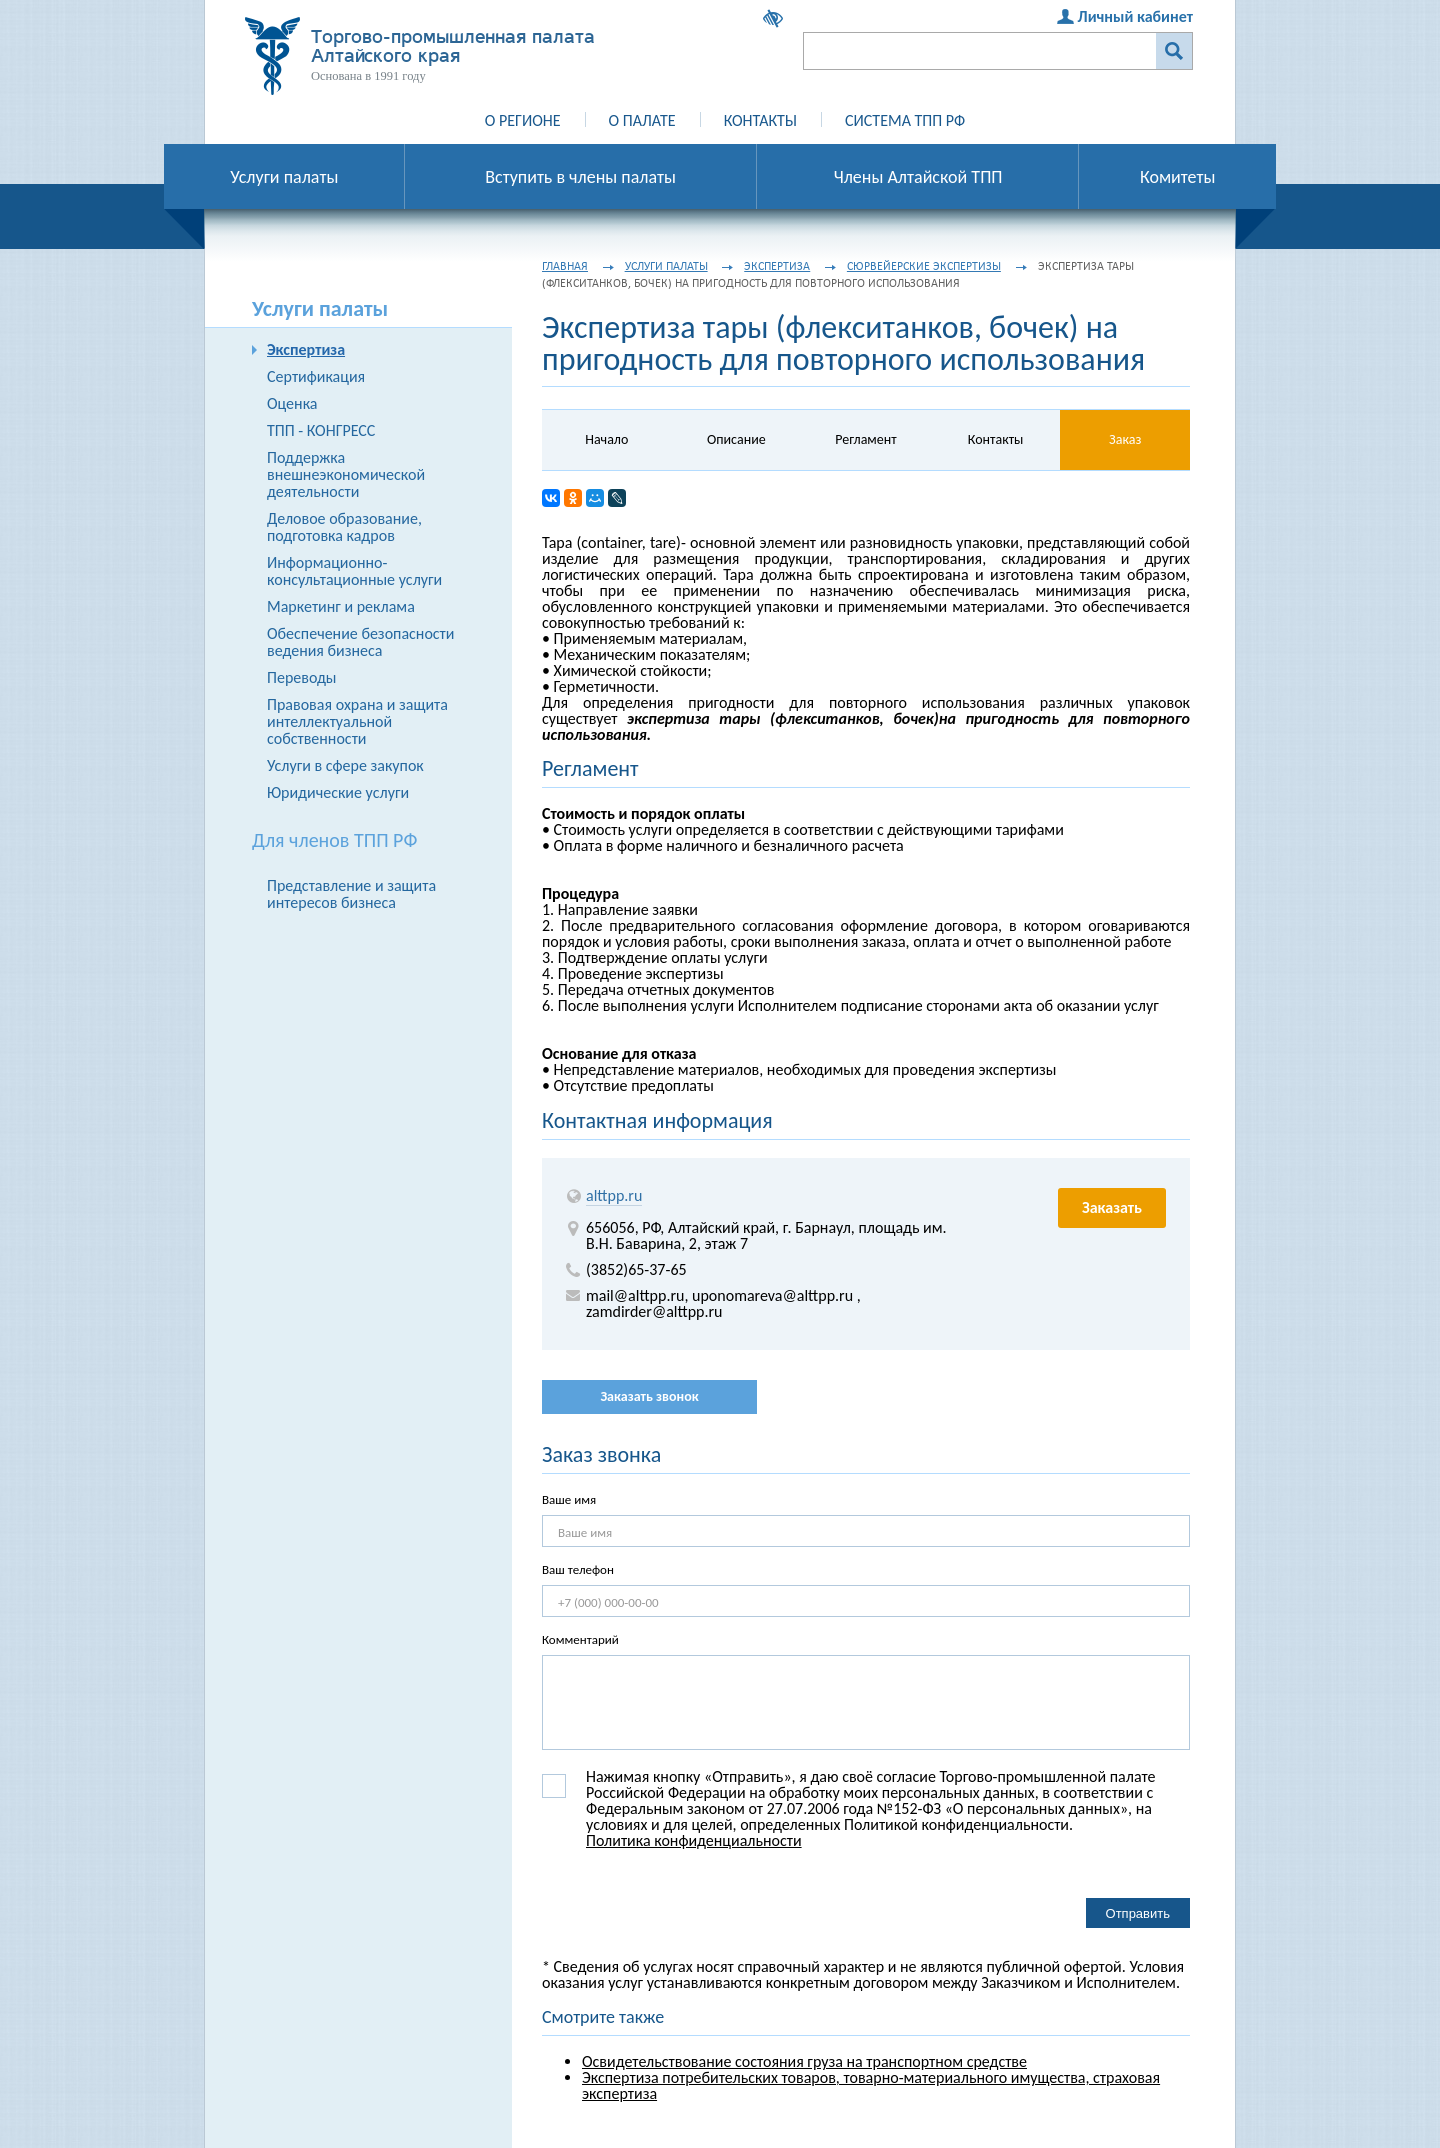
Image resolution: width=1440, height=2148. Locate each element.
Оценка (292, 403)
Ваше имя (569, 1499)
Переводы (302, 677)
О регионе (523, 120)
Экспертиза (306, 349)
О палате (642, 120)
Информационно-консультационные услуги (354, 571)
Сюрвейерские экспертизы (924, 266)
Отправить (1138, 1913)
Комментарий (580, 1639)
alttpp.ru (614, 1195)
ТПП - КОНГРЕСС (321, 430)
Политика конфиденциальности (694, 1840)
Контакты (760, 120)
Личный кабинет (1135, 16)
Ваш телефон (578, 1569)
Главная (565, 266)
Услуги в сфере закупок (345, 765)
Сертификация (316, 376)
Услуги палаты (666, 266)
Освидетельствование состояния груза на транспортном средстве (804, 2061)
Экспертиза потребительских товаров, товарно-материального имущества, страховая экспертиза (871, 2085)
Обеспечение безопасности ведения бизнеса (360, 642)
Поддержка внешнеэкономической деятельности (346, 474)
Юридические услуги (338, 792)
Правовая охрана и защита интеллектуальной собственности (357, 721)
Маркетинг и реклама (341, 606)
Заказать (1112, 1207)
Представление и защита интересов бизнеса (351, 894)
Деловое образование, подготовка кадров (344, 527)
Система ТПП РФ (905, 120)
